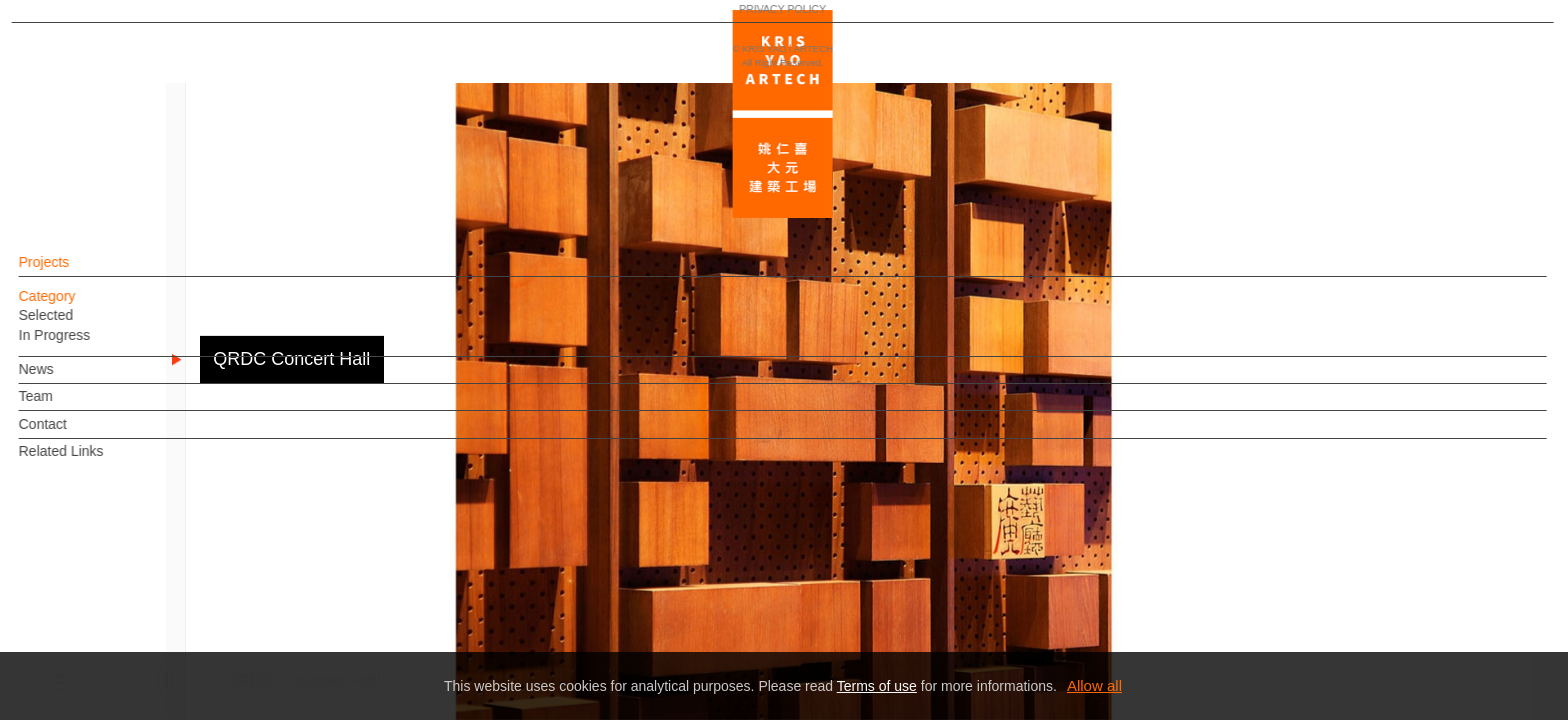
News (70, 379)
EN (136, 588)
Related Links (95, 461)
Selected (80, 325)
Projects (78, 272)
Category (81, 306)
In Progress (89, 345)
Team (70, 406)
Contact (77, 434)
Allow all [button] (1094, 685)
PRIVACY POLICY (102, 646)
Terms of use (877, 686)
